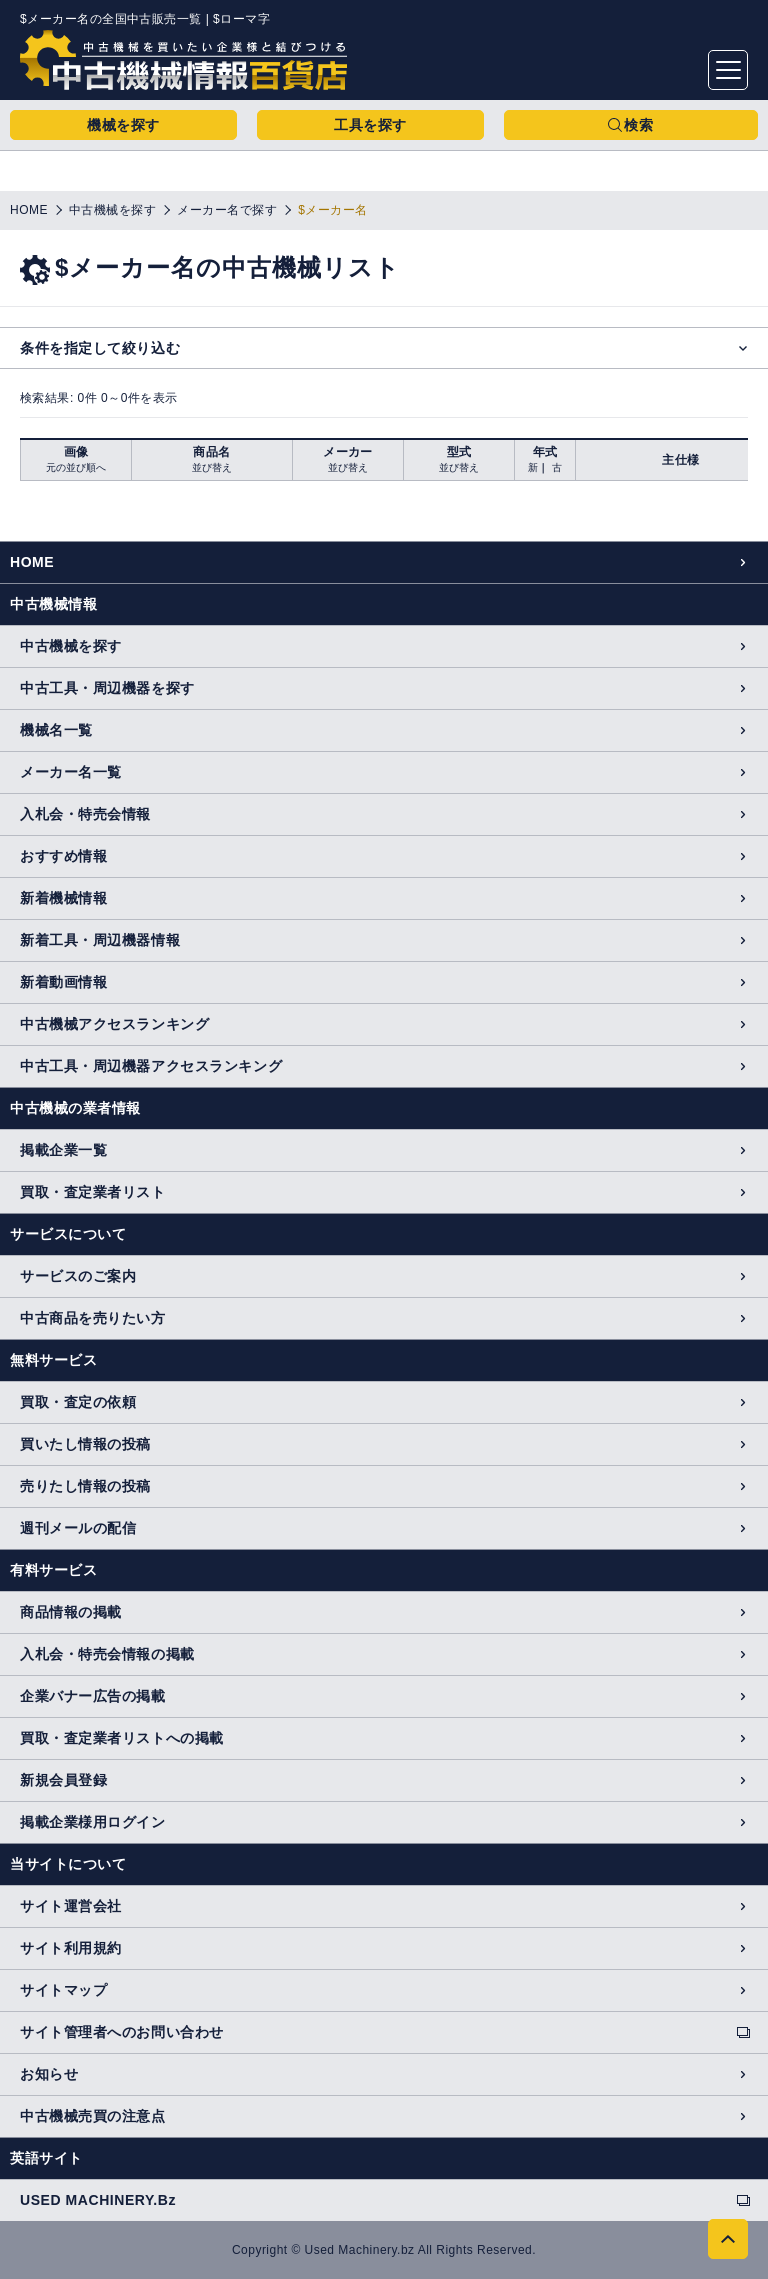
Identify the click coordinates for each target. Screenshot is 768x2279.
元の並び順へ (76, 467)
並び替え (212, 467)
